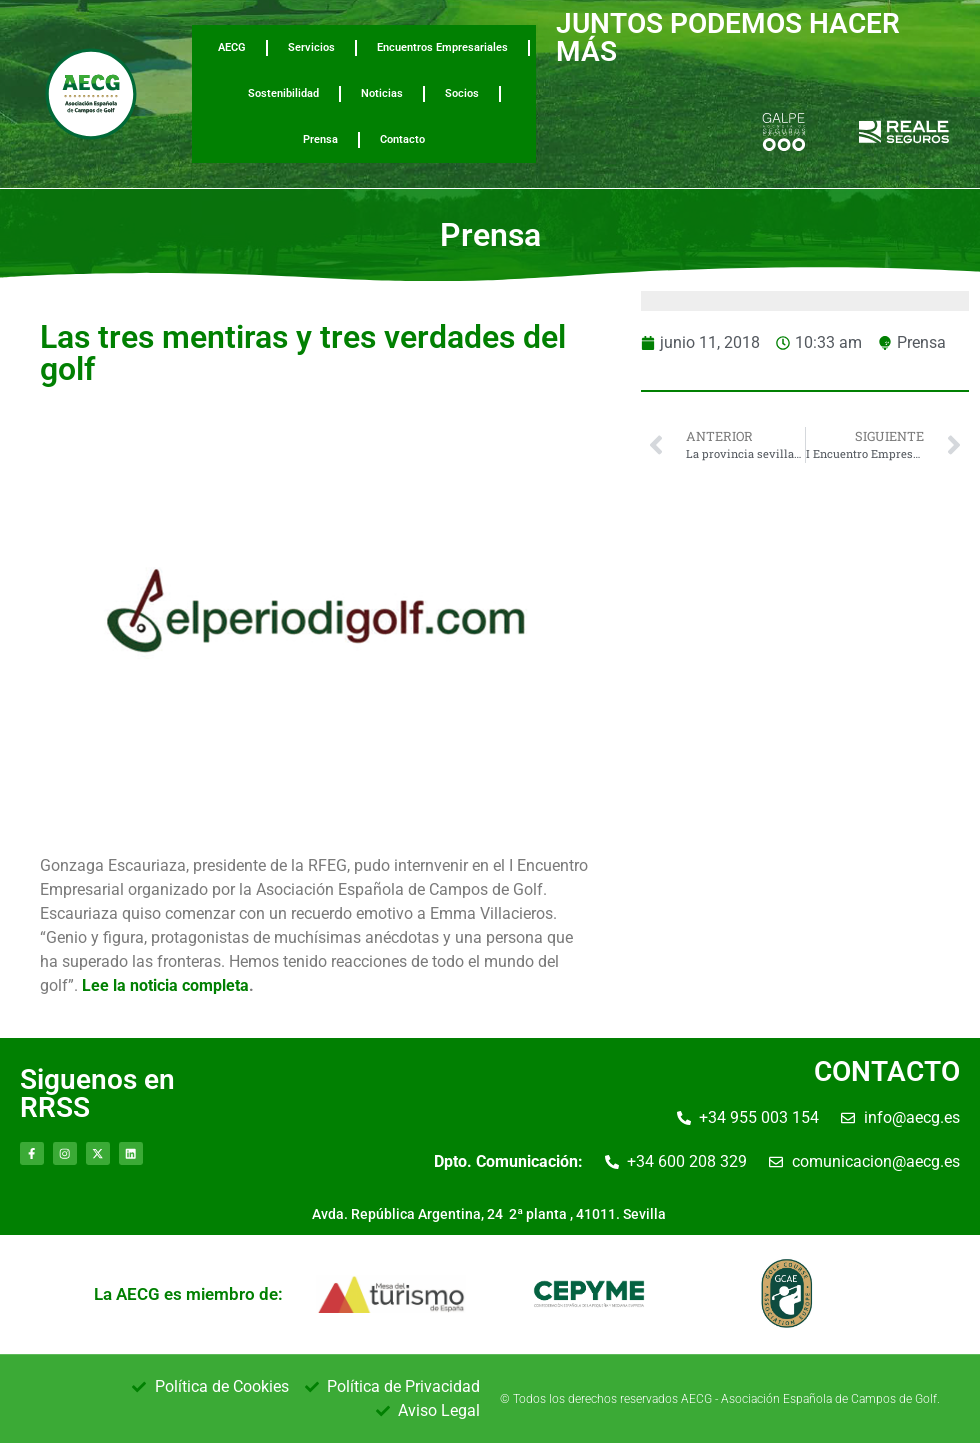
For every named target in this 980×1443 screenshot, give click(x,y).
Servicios (311, 47)
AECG (232, 47)
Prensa (320, 139)
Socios (462, 93)
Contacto (402, 139)
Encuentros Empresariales (442, 47)
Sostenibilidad (283, 93)
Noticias (382, 93)
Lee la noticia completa (165, 985)
